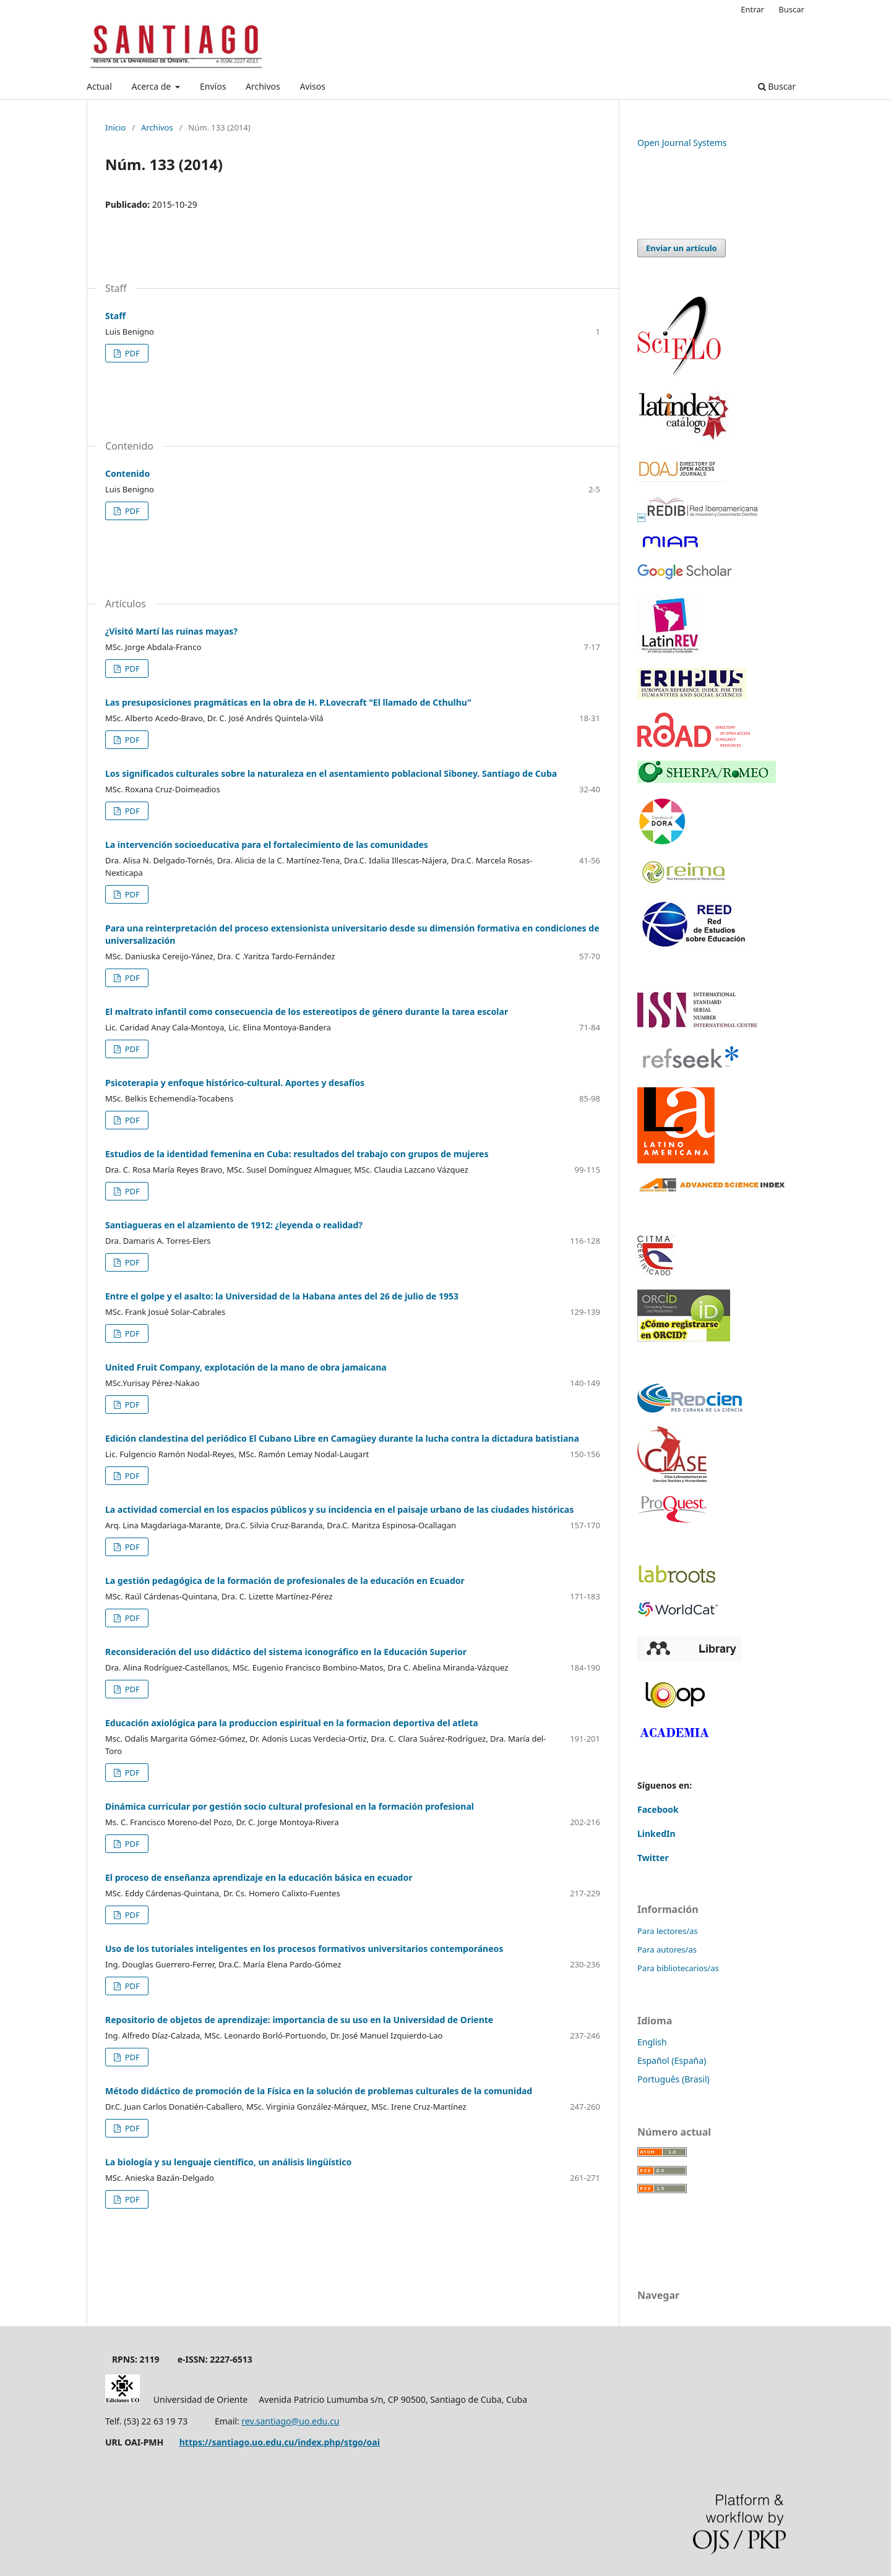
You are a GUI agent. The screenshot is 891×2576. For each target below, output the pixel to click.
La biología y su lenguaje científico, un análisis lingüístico (228, 2162)
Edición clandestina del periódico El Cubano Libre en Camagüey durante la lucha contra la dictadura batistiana (342, 1438)
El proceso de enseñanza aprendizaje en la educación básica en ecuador (258, 1877)
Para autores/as (667, 1949)
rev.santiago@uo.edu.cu (290, 2421)
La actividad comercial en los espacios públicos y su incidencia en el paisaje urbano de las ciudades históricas (339, 1509)
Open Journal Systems (682, 142)
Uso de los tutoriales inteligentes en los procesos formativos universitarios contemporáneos (304, 1948)
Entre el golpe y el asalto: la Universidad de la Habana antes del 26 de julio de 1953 (281, 1296)
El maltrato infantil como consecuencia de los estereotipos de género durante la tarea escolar (306, 1011)
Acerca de (152, 86)
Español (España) (671, 2060)
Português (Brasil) (673, 2079)
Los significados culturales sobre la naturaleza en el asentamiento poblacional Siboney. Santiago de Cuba (331, 773)
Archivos (263, 86)
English (652, 2042)
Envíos (213, 86)
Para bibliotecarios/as (678, 1968)
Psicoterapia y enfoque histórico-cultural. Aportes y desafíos (234, 1083)
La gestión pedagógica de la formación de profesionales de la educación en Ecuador (285, 1580)
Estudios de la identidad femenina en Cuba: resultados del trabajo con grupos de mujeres (297, 1154)
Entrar (752, 9)
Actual (99, 86)
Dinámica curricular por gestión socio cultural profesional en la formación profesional (289, 1806)
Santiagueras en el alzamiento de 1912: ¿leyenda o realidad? (234, 1225)
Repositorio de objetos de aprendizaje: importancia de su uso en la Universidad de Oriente (299, 2020)
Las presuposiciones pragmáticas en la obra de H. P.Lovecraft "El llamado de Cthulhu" (288, 702)
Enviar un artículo (681, 248)
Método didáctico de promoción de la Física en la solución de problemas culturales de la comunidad (318, 2091)
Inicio (115, 127)
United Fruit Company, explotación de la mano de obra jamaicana (246, 1367)
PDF (131, 353)
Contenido (127, 473)
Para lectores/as (667, 1930)
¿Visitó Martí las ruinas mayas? (171, 631)
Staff (115, 316)
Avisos (312, 86)
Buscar (777, 86)
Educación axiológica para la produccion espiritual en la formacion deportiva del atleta (291, 1723)
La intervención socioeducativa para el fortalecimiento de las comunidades (266, 844)
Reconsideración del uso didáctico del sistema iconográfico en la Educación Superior (286, 1652)
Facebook (658, 1809)
